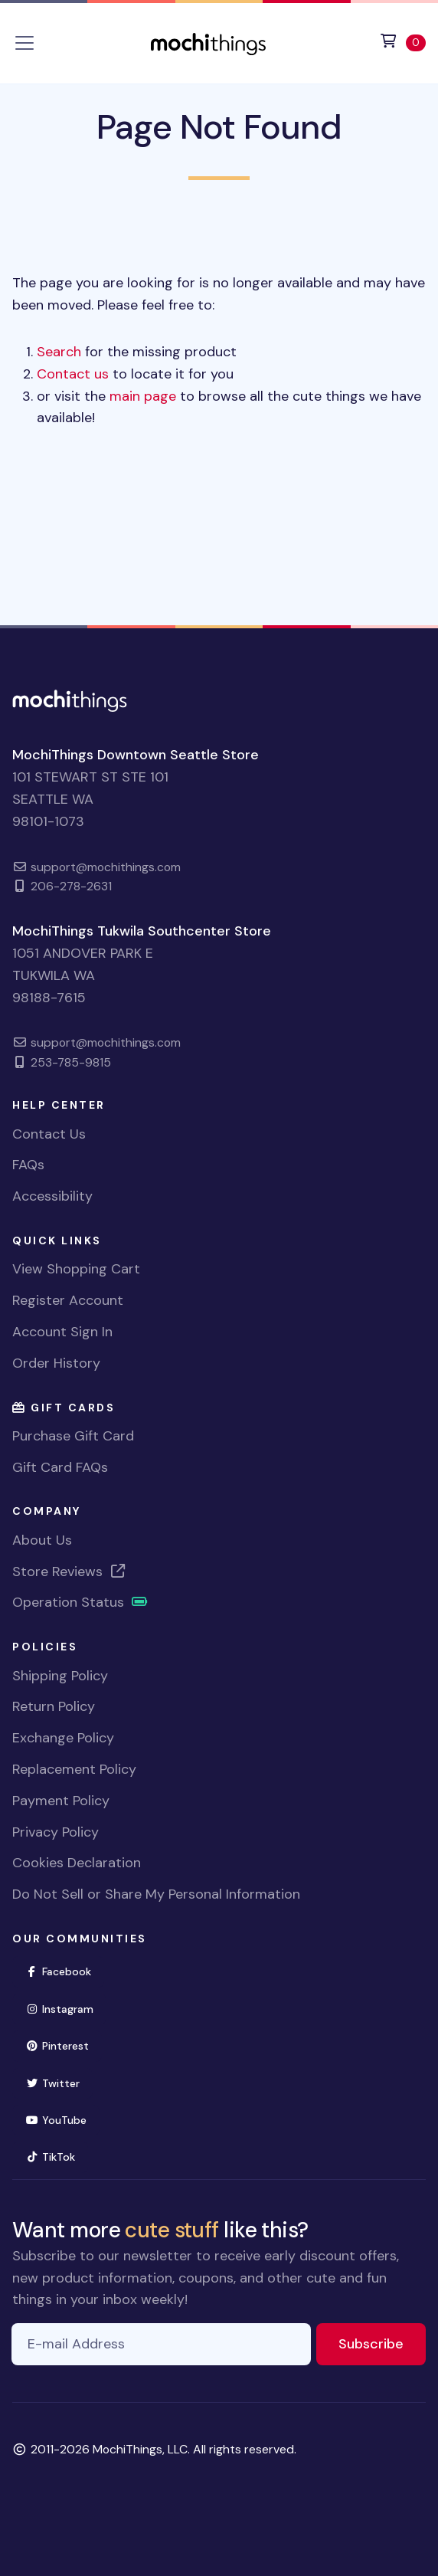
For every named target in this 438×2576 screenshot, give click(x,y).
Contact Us (49, 1134)
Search (59, 351)
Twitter (59, 2082)
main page (143, 396)
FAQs (28, 1164)
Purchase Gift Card (73, 1436)
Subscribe (382, 2342)
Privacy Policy (55, 1832)
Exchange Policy (63, 1738)
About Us (42, 1540)
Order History (56, 1363)
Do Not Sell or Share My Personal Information (156, 1894)
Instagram (65, 2008)
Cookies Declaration (76, 1862)
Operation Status (80, 1602)
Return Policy (53, 1706)
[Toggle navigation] (24, 43)
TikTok (56, 2156)
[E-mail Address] (161, 2344)
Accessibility (52, 1196)
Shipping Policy (60, 1676)
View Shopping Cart (76, 1269)
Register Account (67, 1300)
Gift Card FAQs (60, 1467)
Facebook (64, 1970)
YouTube (62, 2119)
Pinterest (63, 2045)
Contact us (73, 374)
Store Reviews (69, 1571)
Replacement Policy (74, 1769)
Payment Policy (61, 1800)
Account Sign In (62, 1331)
